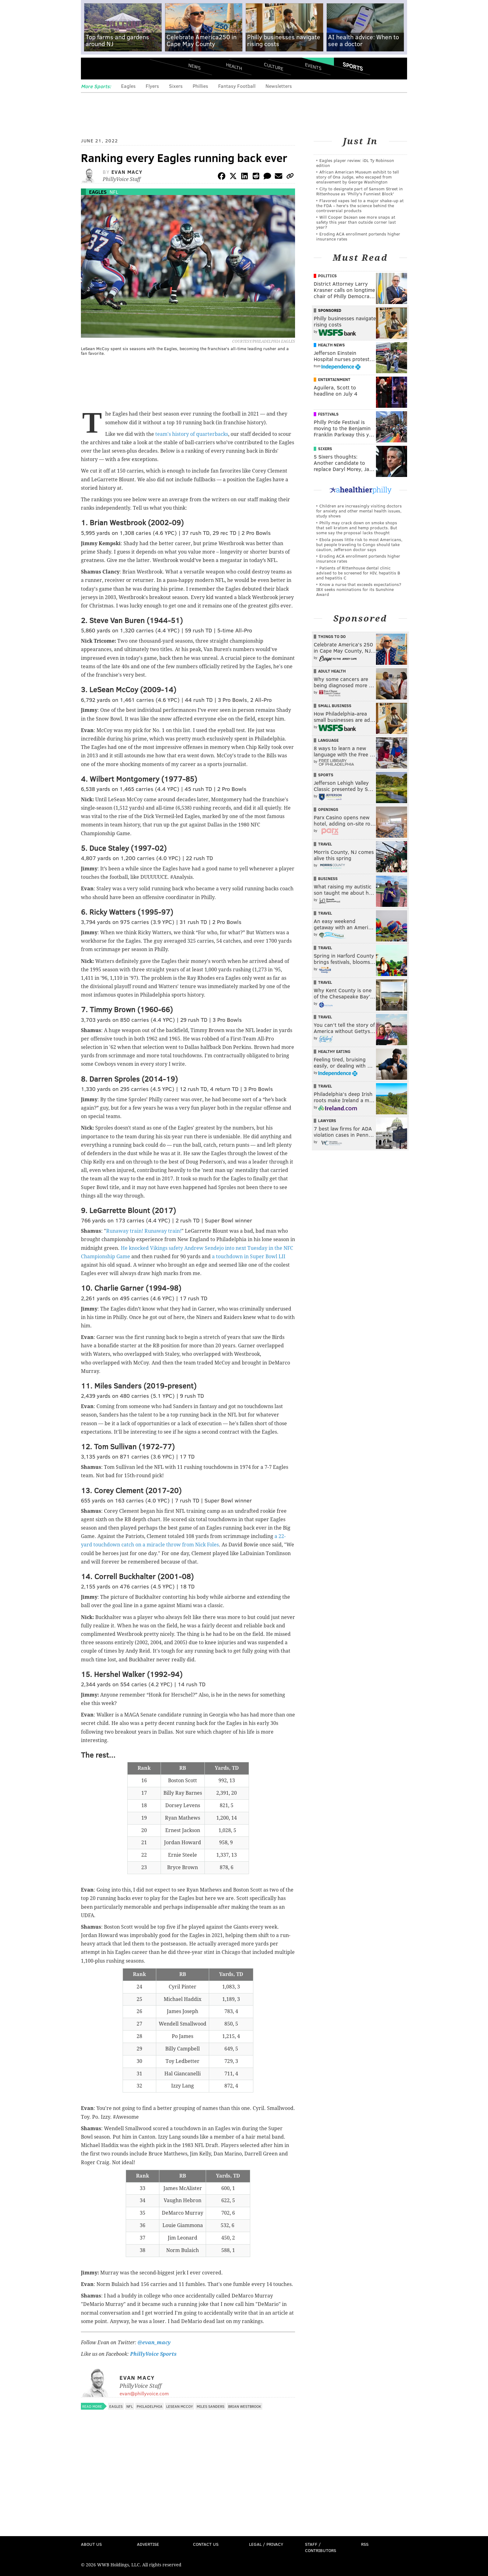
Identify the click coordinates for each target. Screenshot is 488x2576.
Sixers (176, 86)
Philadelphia (149, 2406)
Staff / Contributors (320, 2547)
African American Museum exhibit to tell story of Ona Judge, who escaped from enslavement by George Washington (357, 177)
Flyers (152, 86)
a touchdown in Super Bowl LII (248, 1256)
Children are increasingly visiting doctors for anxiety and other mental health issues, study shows (359, 511)
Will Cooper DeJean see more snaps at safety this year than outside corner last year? (356, 222)
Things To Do (332, 636)
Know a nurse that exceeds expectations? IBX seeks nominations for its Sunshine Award (358, 589)
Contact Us (205, 2544)
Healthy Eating (334, 1051)
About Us (91, 2544)
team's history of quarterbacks (191, 434)
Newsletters (278, 86)
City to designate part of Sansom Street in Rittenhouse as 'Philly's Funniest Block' (359, 191)
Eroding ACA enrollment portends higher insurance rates (358, 236)
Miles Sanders (210, 2406)
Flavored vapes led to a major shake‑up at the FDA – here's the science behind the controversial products (360, 205)
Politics (327, 276)
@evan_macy (153, 2342)
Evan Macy (126, 172)
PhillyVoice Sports (153, 2354)
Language (328, 740)
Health (234, 66)
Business (328, 878)
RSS (364, 2544)
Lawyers (327, 1120)
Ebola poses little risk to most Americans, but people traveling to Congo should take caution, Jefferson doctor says (359, 544)
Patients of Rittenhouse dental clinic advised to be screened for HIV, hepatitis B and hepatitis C (358, 573)
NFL (114, 191)
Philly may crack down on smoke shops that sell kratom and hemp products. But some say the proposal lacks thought (356, 528)
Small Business (334, 705)
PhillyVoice (123, 68)
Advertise (148, 2544)
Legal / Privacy (266, 2544)
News (194, 66)
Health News (331, 345)
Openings (328, 809)
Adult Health (332, 671)
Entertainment (334, 379)
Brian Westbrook (244, 2406)
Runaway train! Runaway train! (143, 1231)
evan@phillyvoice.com (144, 2393)
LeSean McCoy (179, 2406)
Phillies (200, 86)
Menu (91, 69)
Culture (273, 66)
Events (313, 66)
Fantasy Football (237, 86)
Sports (353, 66)
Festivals (328, 414)
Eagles (128, 86)
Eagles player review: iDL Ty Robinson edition (355, 162)
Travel (325, 844)
